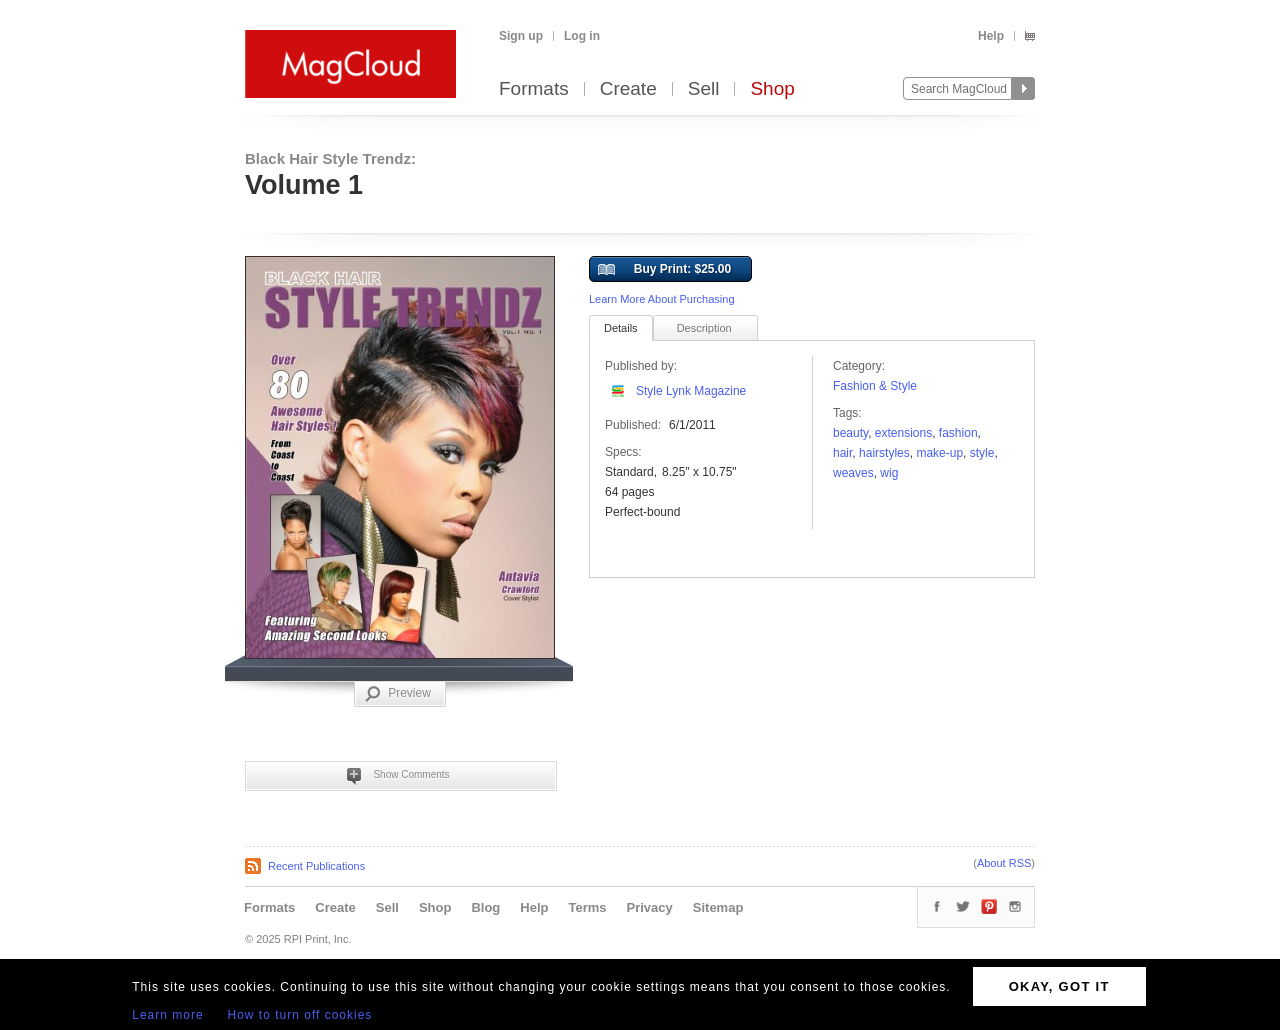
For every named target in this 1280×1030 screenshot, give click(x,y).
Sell (704, 89)
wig (889, 473)
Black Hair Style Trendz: (330, 158)
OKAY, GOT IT (1059, 986)
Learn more (167, 1015)
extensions (903, 433)
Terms (587, 907)
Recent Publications (316, 866)
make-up (939, 453)
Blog (485, 907)
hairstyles (884, 453)
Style (982, 453)
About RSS (1004, 863)
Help (991, 36)
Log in (582, 36)
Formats (534, 89)
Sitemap (718, 907)
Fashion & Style (875, 386)
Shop (772, 89)
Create (628, 89)
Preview (398, 694)
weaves (853, 473)
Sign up (521, 36)
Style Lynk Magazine (691, 391)
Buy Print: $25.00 (664, 270)
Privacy (650, 907)
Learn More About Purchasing (662, 299)
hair (842, 453)
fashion (958, 433)
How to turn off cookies (300, 1015)
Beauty (850, 433)
